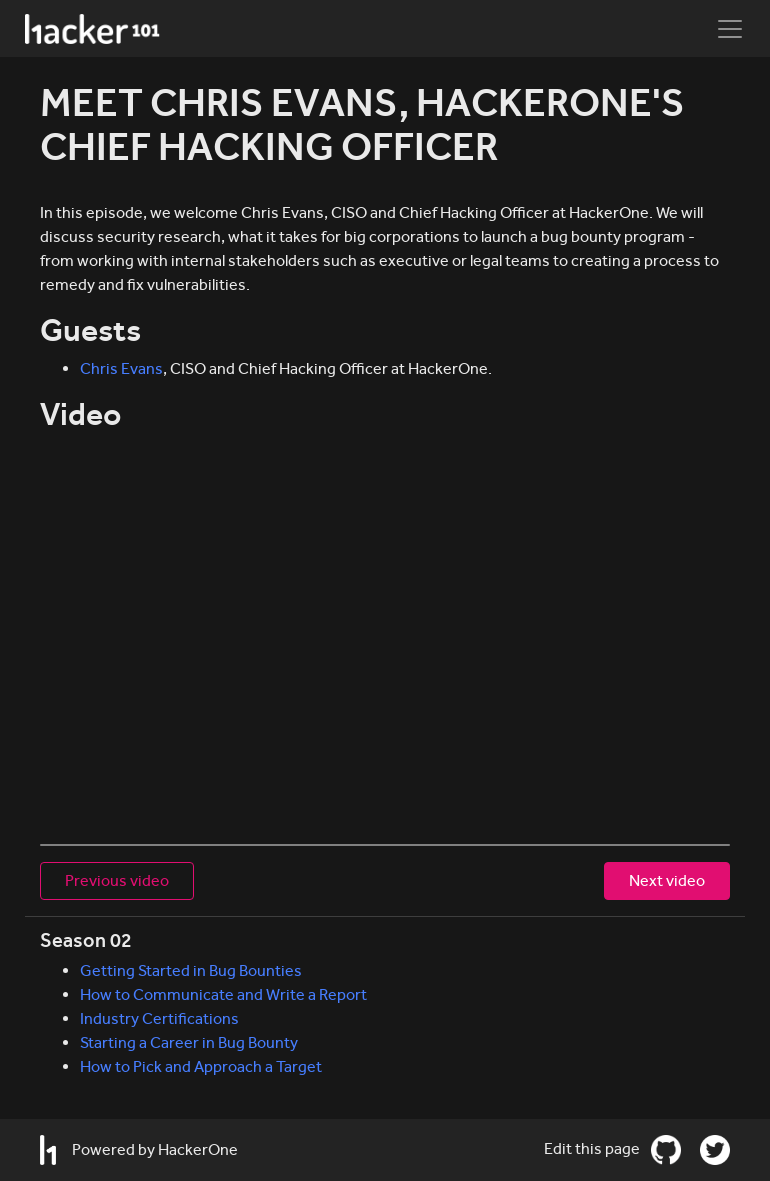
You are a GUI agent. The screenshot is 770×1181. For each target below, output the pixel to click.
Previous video (117, 880)
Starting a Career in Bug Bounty (189, 1042)
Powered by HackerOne (139, 1150)
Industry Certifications (159, 1018)
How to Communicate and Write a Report (223, 994)
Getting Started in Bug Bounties (191, 970)
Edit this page (593, 1148)
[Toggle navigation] (730, 29)
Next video (667, 880)
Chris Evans (121, 368)
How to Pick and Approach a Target (201, 1066)
